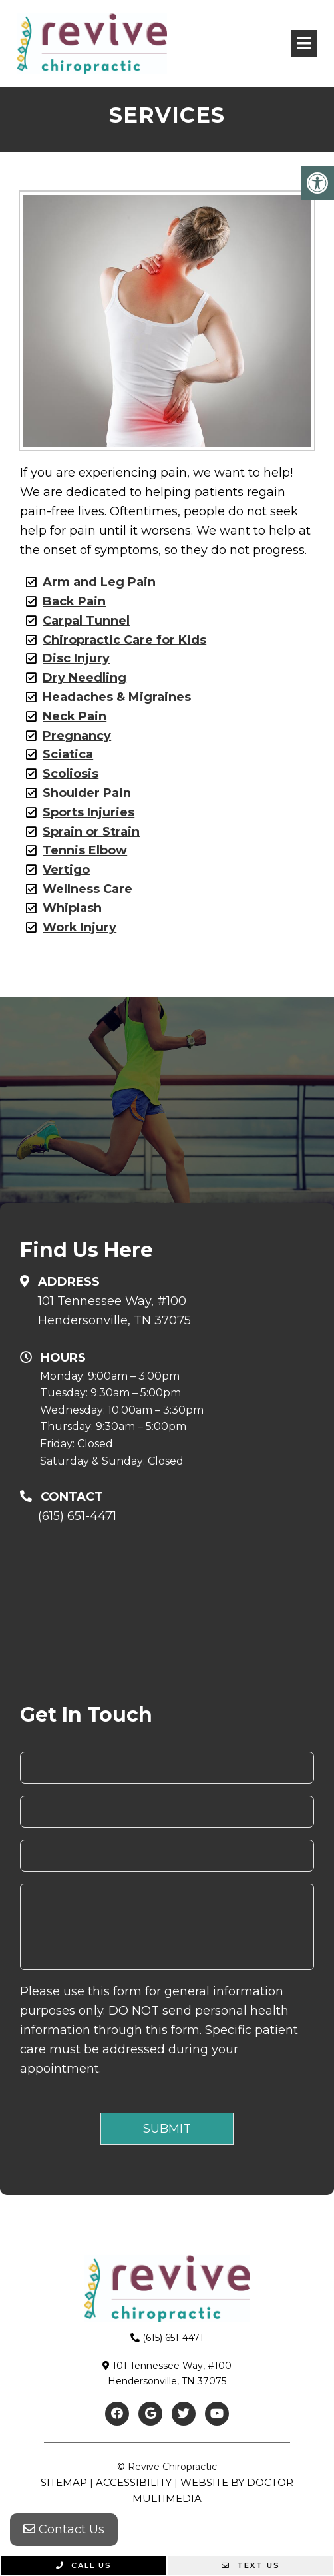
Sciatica (68, 754)
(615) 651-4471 (77, 1516)
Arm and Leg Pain (99, 582)
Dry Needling (84, 677)
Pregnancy (77, 735)
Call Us (84, 2565)
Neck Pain (74, 716)
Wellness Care (87, 889)
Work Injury (79, 927)
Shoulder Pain (87, 793)
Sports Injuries (88, 812)
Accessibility (134, 2482)
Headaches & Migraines (117, 697)
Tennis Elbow (85, 850)
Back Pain (74, 601)
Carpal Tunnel (86, 620)
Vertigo (66, 869)
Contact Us (63, 2529)
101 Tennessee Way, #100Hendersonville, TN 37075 (114, 1311)
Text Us (251, 2565)
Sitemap (64, 2482)
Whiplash (72, 908)
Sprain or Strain (91, 831)
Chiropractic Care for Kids (124, 640)
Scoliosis (70, 773)
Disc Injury (76, 658)
